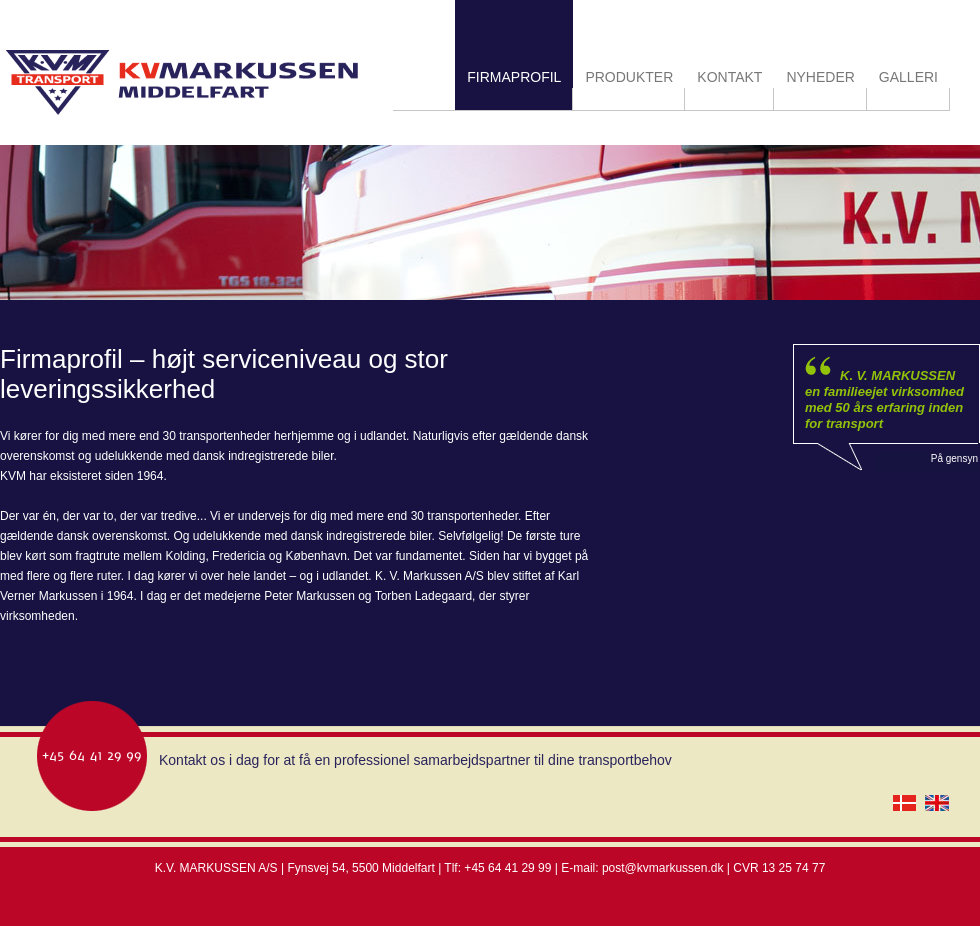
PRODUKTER (629, 77)
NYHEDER (820, 77)
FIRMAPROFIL (514, 77)
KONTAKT (729, 77)
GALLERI (908, 77)
